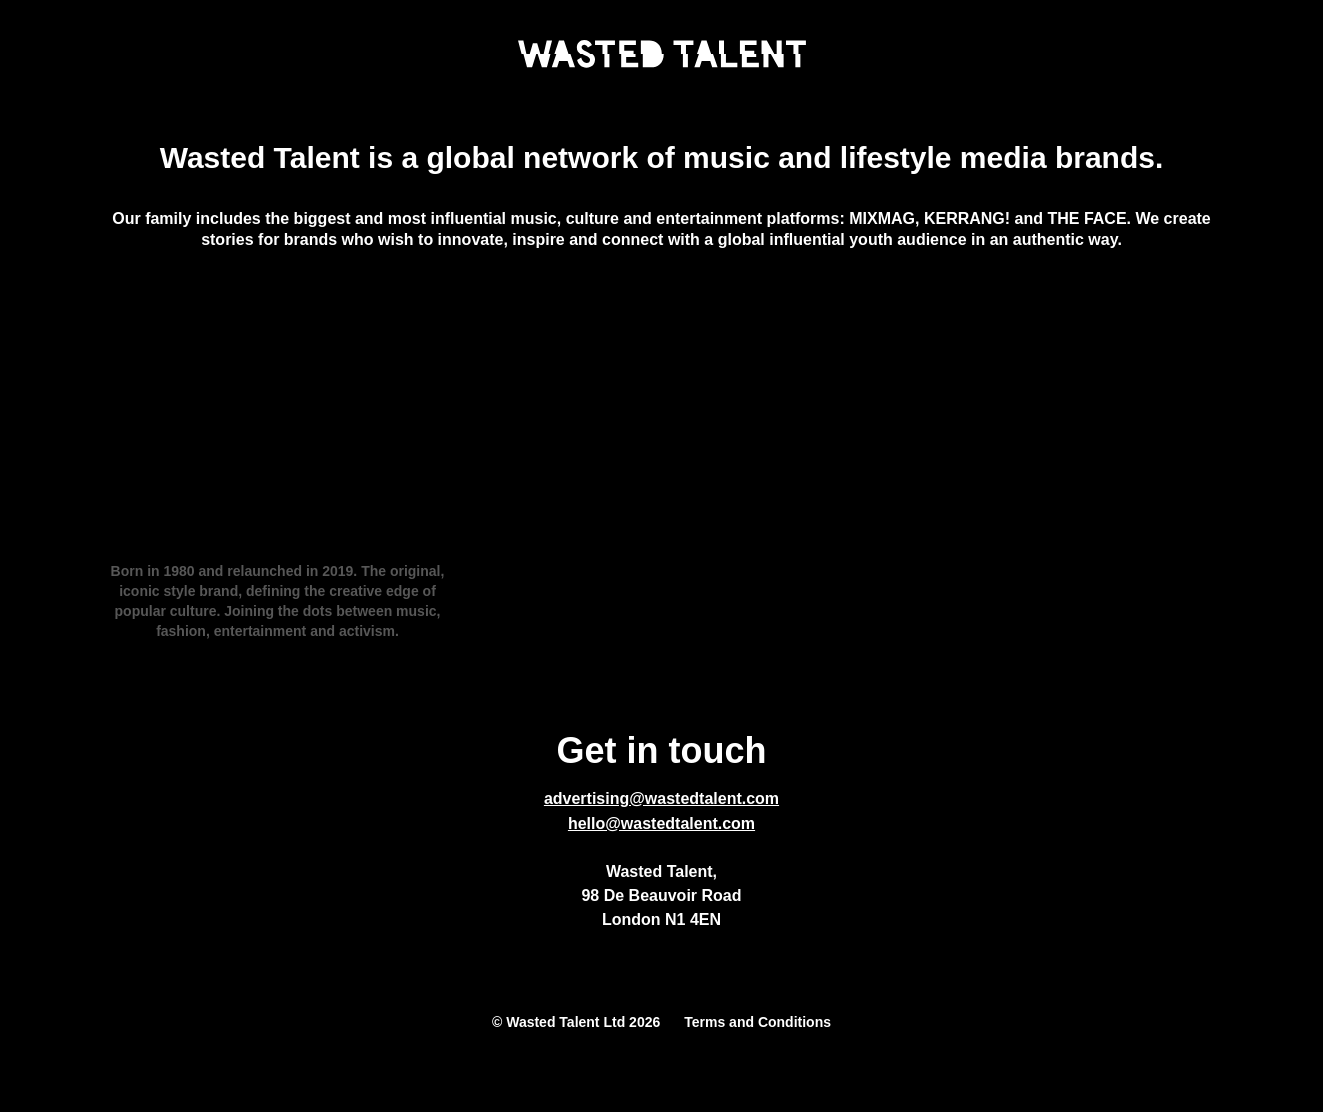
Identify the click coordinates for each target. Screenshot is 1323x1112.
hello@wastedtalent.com (661, 823)
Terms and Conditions (757, 1022)
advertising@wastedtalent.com (661, 798)
